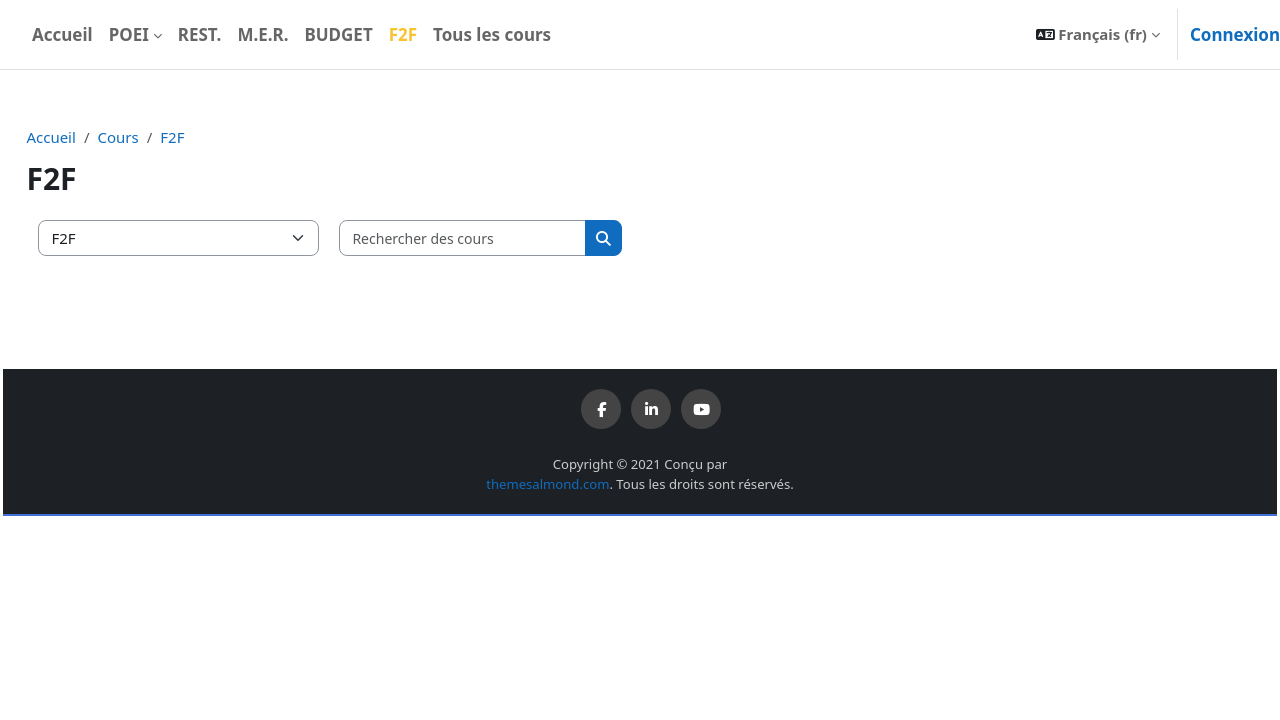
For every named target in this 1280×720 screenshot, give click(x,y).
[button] (1098, 34)
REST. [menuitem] (200, 34)
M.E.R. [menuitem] (262, 34)
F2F (217, 137)
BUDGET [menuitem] (338, 34)
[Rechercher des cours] (508, 238)
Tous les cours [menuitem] (492, 34)
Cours (162, 137)
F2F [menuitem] (403, 34)
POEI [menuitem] (129, 34)
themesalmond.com (547, 484)
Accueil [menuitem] (62, 34)
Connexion (1235, 34)
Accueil (95, 137)
